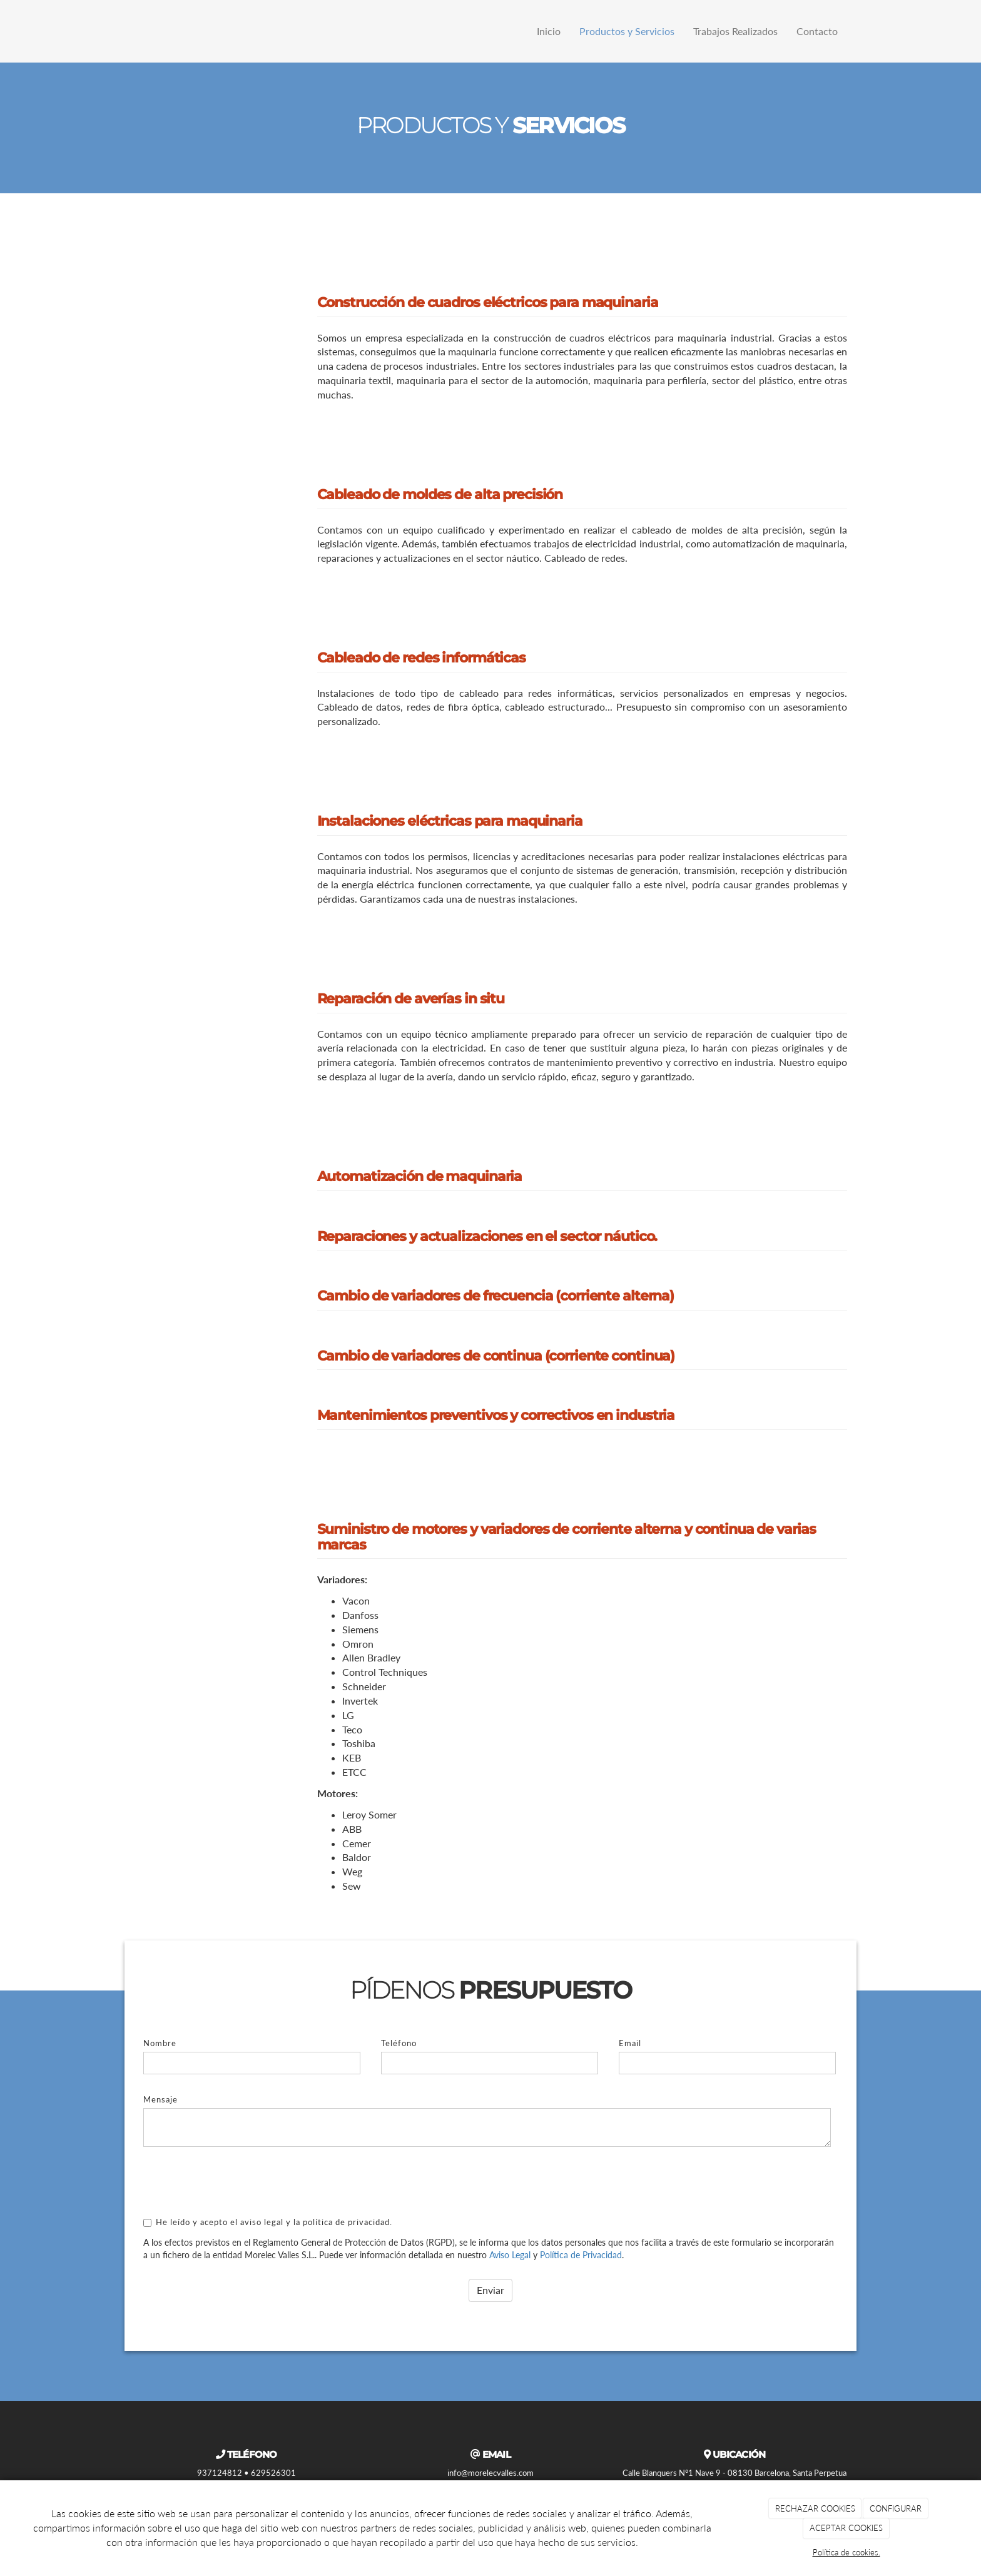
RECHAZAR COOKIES (815, 2508)
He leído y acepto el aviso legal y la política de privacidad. (267, 2222)
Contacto (817, 31)
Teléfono (399, 2043)
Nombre (159, 2043)
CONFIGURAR (896, 2508)
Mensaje (160, 2099)
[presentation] (238, 2180)
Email (630, 2043)
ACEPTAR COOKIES (846, 2528)
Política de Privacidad (581, 2254)
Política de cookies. (846, 2552)
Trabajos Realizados (735, 31)
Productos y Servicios (626, 31)
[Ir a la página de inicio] (121, 31)
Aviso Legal (510, 2254)
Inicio (549, 31)
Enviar (490, 2290)
